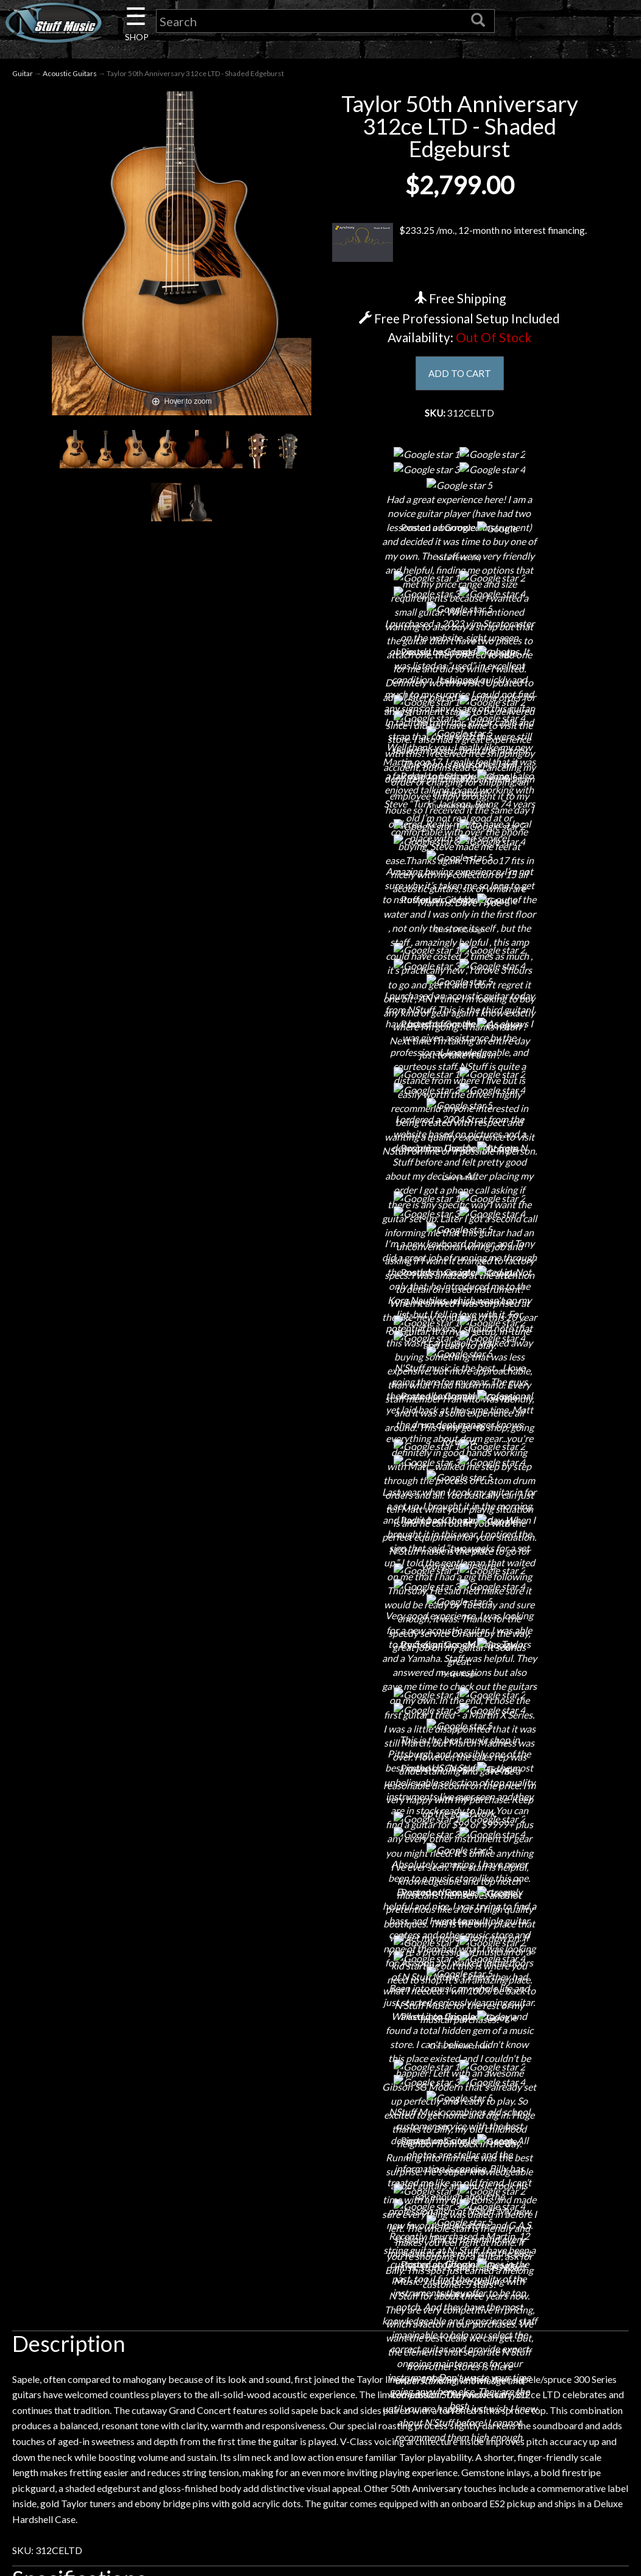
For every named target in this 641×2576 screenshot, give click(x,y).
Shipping (320, 2234)
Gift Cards (320, 2298)
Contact (124, 2234)
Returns (320, 2255)
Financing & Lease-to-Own (320, 2213)
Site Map (320, 2340)
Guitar (22, 74)
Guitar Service (123, 2362)
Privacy (320, 2277)
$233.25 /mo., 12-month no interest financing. (459, 243)
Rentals (123, 2319)
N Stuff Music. (77, 2450)
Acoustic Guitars (70, 74)
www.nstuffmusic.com (529, 2298)
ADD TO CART (459, 374)
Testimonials (320, 2319)
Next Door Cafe (124, 2277)
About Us (123, 2213)
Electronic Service (124, 2383)
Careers (123, 2255)
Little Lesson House (123, 2298)
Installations (123, 2340)
